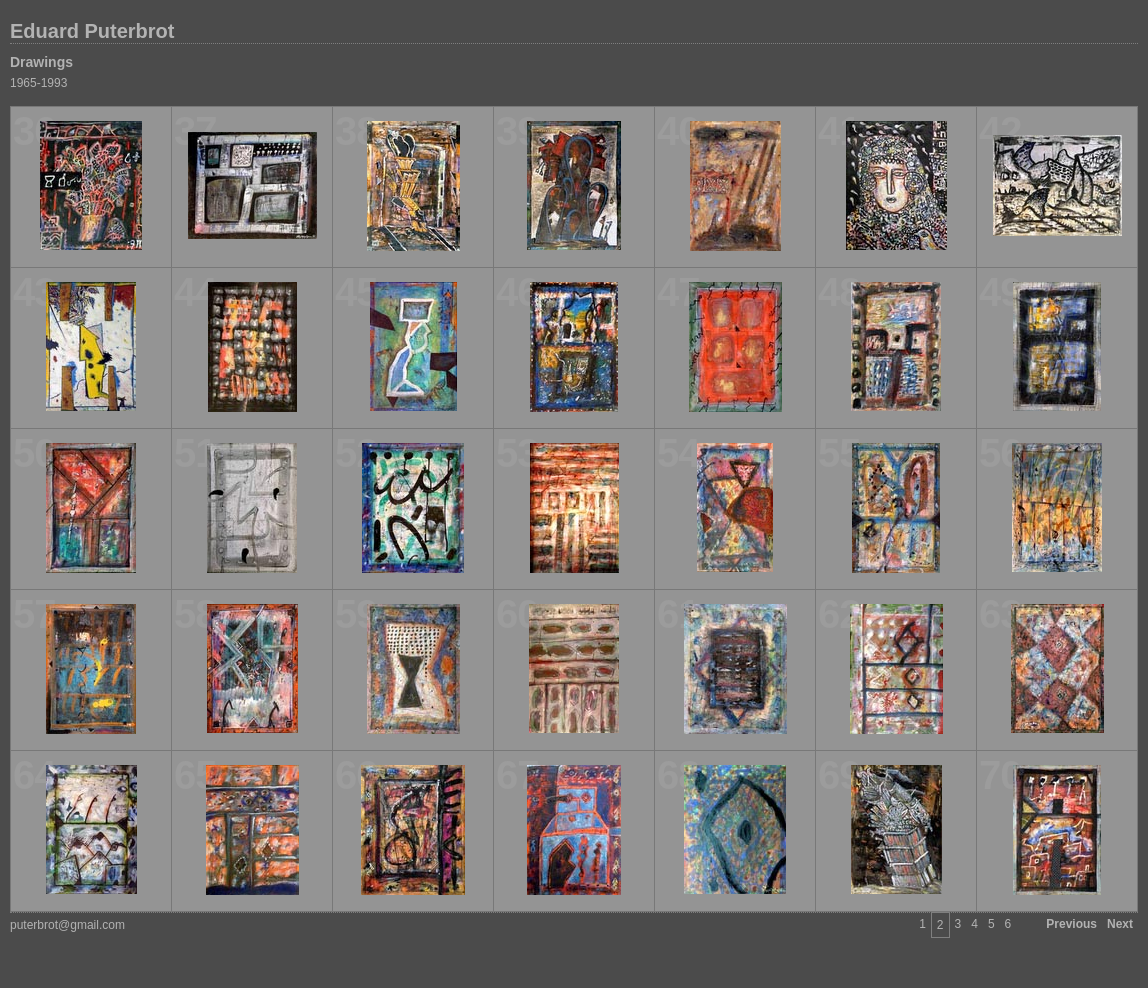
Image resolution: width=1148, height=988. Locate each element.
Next (1120, 924)
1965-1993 (38, 83)
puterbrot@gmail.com (67, 925)
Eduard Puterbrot (92, 31)
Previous (1071, 924)
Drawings (41, 62)
